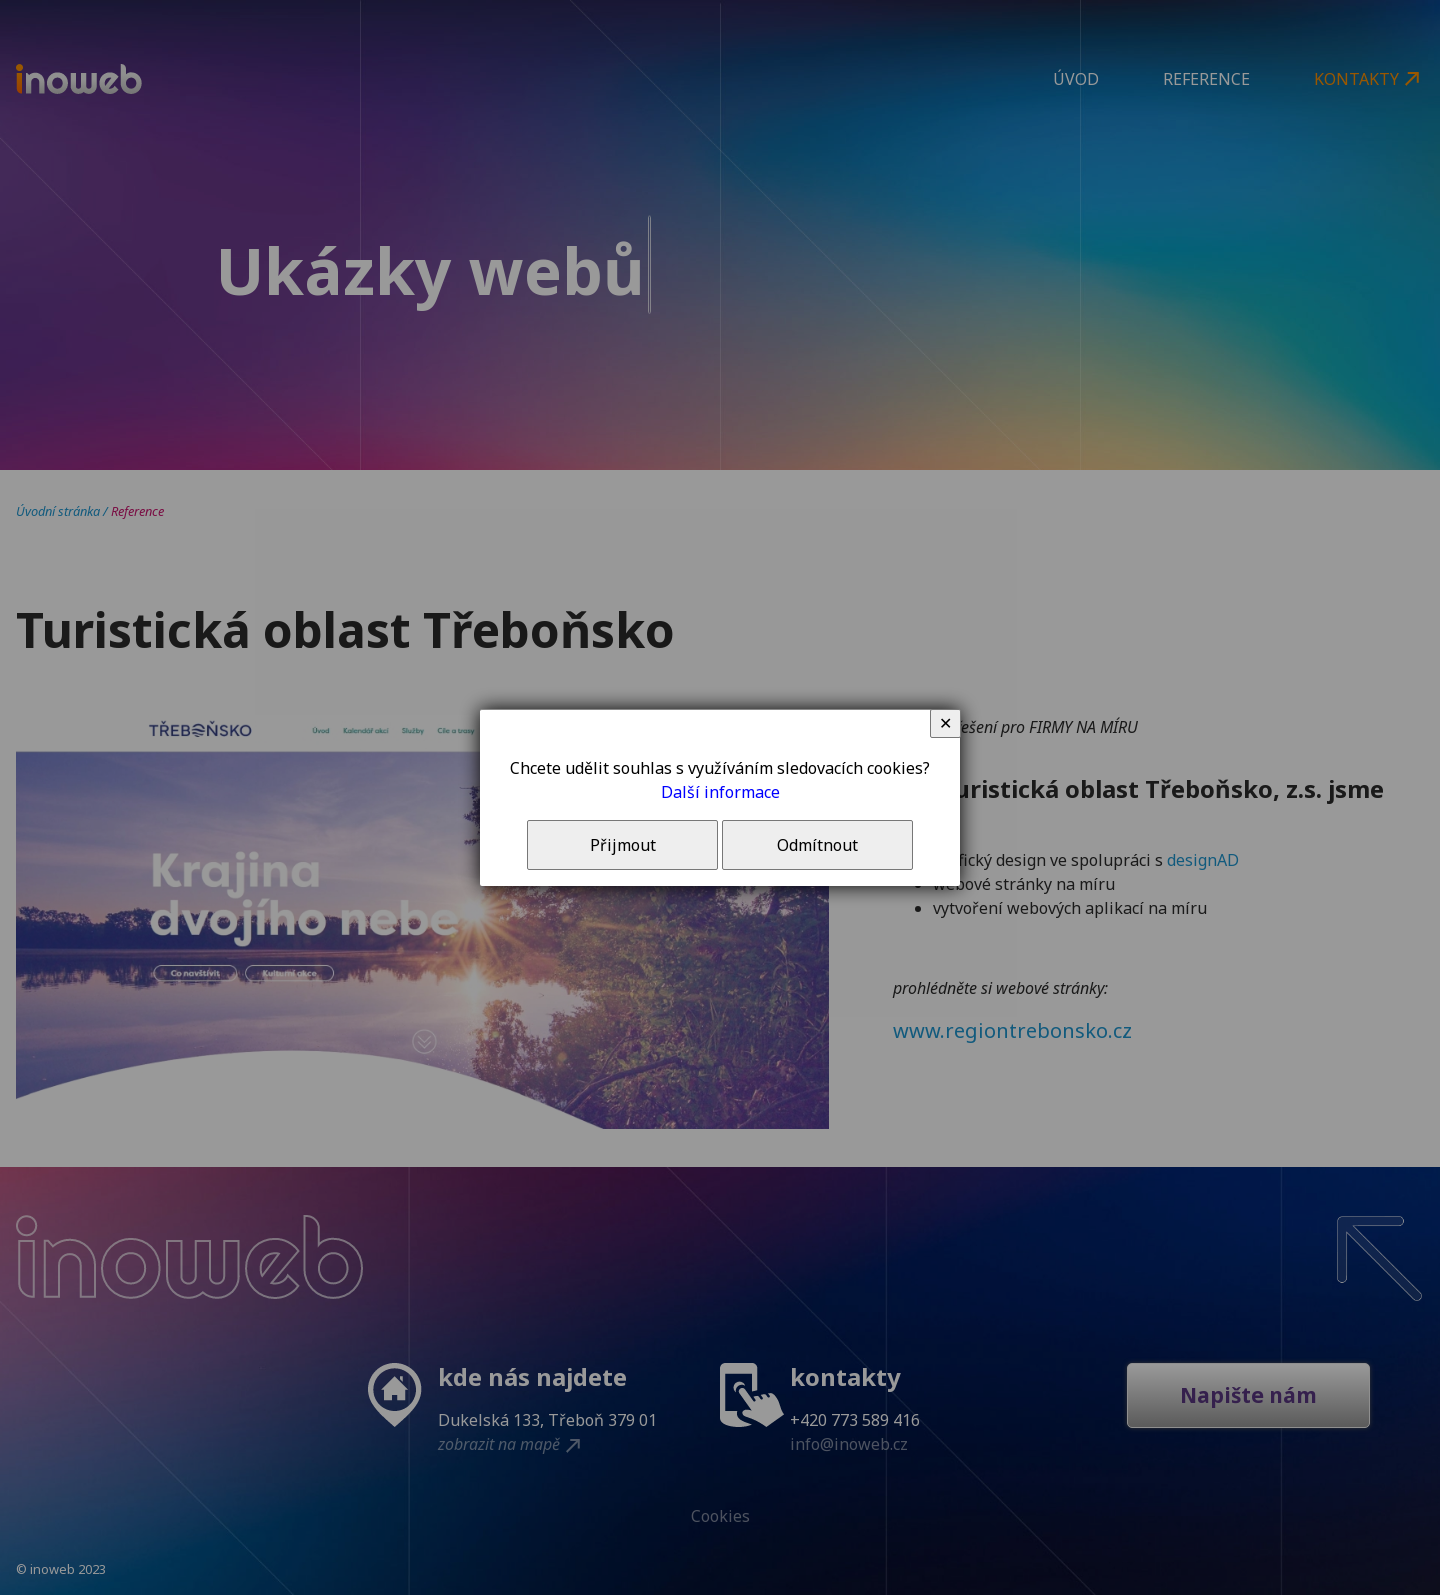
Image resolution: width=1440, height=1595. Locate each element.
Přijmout (623, 845)
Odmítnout (817, 845)
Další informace (720, 792)
